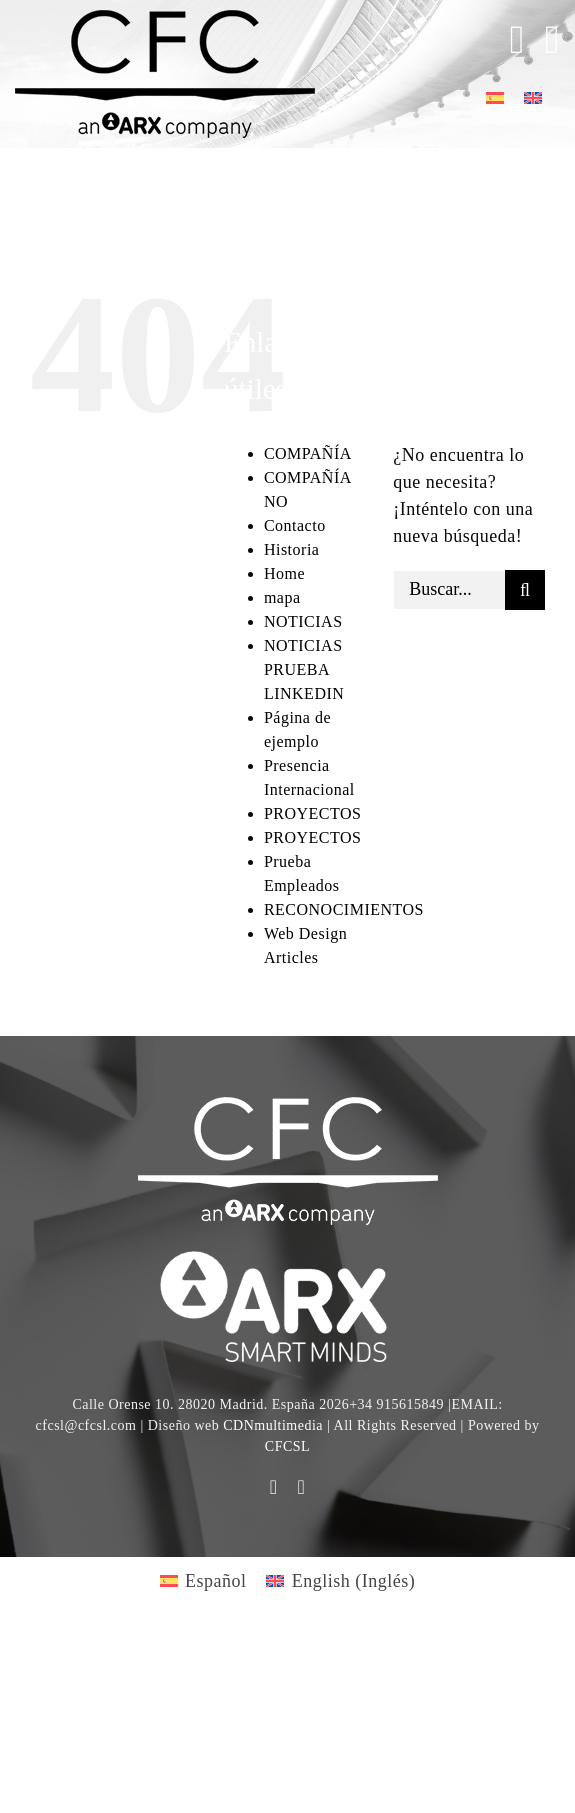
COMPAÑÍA (308, 453)
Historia (292, 549)
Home (284, 573)
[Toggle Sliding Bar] (507, 40)
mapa (282, 597)
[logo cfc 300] (165, 19)
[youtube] (274, 1487)
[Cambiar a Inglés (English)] (340, 1580)
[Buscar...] (449, 590)
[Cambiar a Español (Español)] (203, 1580)
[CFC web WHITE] (288, 1106)
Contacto (295, 525)
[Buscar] (525, 590)
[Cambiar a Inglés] (533, 96)
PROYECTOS (313, 813)
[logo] (288, 1254)
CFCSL (287, 1446)
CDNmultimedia (273, 1425)
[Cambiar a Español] (495, 96)
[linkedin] (302, 1487)
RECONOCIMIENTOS (344, 909)
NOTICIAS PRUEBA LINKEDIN (304, 669)
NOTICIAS (303, 621)
